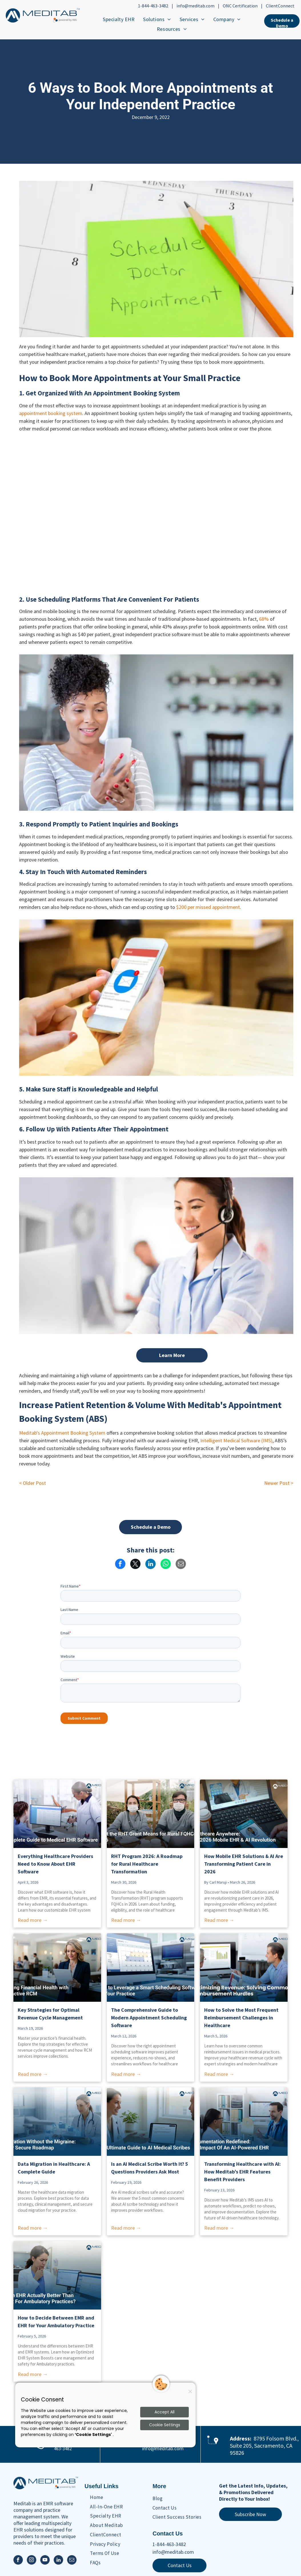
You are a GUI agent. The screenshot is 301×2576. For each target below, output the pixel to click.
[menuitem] (119, 19)
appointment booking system (50, 413)
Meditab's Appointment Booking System (62, 1432)
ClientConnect (280, 6)
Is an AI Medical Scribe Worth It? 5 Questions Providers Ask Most (149, 2168)
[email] (72, 2560)
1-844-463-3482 (153, 6)
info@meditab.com (195, 6)
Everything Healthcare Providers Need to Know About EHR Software (55, 1864)
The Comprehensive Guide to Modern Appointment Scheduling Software (149, 2018)
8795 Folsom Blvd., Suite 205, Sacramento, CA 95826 (264, 2445)
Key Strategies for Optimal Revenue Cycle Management (50, 2014)
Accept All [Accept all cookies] (164, 2412)
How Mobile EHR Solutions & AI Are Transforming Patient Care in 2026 (243, 1864)
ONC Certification (240, 6)
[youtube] (45, 2560)
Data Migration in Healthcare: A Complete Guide (54, 2168)
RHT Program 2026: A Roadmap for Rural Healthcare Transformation (146, 1864)
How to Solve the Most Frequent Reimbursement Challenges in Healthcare (241, 2018)
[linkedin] (58, 2560)
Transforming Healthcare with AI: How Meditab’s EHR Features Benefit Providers (242, 2172)
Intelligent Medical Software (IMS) (236, 1440)
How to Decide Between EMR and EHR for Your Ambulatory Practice (56, 2321)
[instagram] (31, 2560)
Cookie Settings (164, 2425)
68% (264, 619)
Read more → (33, 1920)
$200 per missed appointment (208, 907)
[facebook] (18, 2560)
